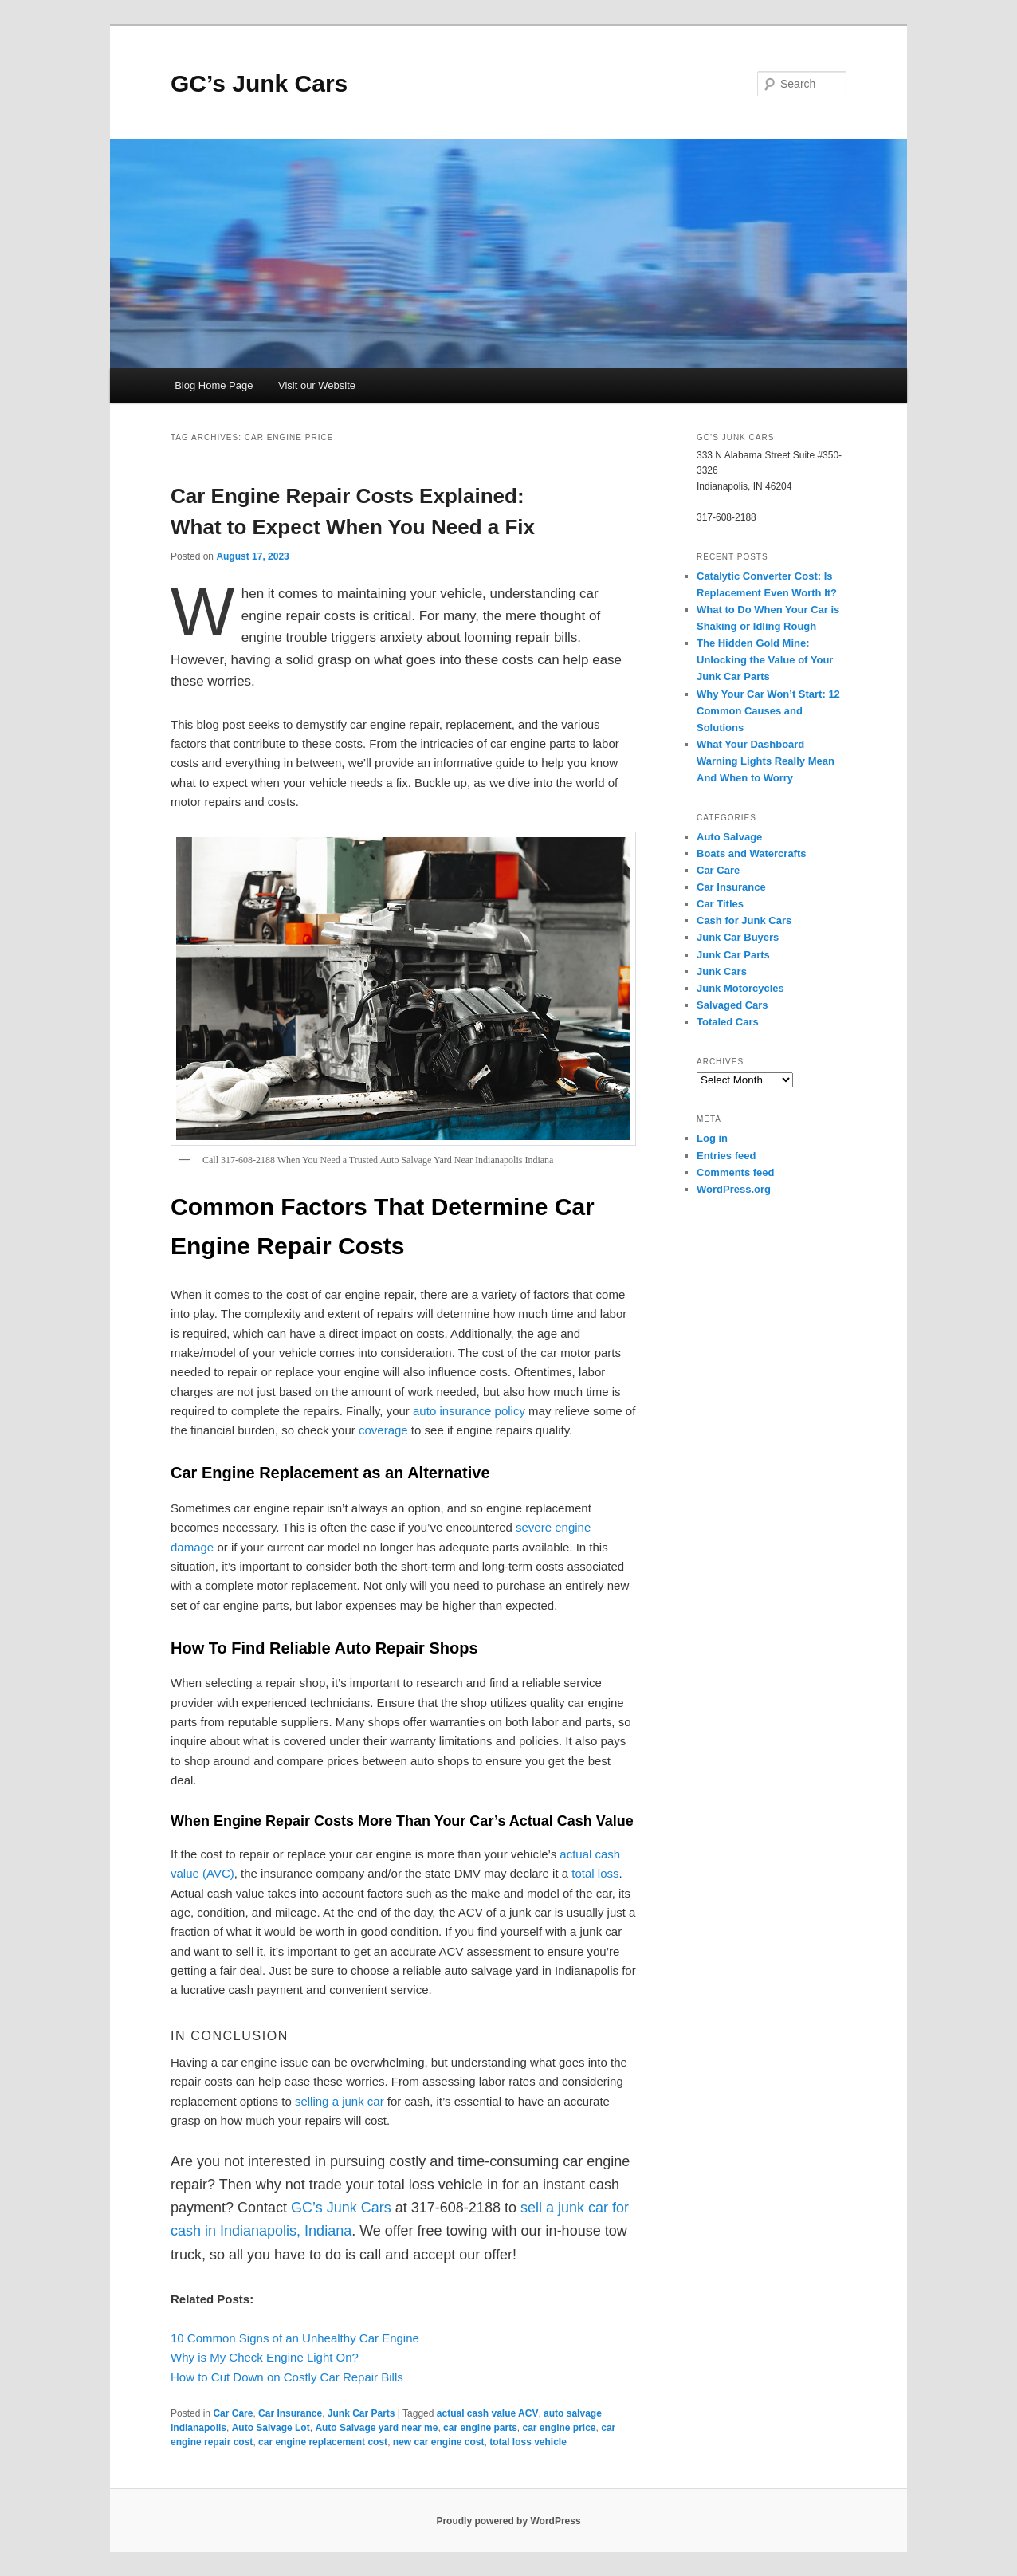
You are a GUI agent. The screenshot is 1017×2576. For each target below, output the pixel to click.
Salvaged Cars (732, 1005)
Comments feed (736, 1172)
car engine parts (480, 2427)
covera (377, 1430)
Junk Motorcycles (740, 988)
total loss (594, 1873)
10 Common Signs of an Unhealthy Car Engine (295, 2338)
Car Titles (720, 904)
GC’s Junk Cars (259, 83)
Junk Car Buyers (738, 937)
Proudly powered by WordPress (508, 2521)
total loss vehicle (528, 2442)
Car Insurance (290, 2413)
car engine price (558, 2427)
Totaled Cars (728, 1022)
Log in (712, 1138)
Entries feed (726, 1156)
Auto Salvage (729, 837)
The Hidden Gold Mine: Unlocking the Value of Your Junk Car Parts (765, 659)
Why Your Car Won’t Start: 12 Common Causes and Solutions (768, 710)
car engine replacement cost (322, 2442)
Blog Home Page (214, 385)
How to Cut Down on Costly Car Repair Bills (287, 2377)
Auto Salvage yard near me (376, 2427)
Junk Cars (722, 971)
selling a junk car (339, 2101)
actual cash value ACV (488, 2413)
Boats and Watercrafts (752, 853)
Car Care (233, 2413)
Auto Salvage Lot (271, 2427)
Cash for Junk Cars (744, 920)
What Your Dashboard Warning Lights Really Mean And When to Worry (765, 761)
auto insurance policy (469, 1411)
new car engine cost (439, 2442)
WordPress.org (734, 1189)
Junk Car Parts (361, 2413)
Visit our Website (316, 385)
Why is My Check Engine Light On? (265, 2357)
